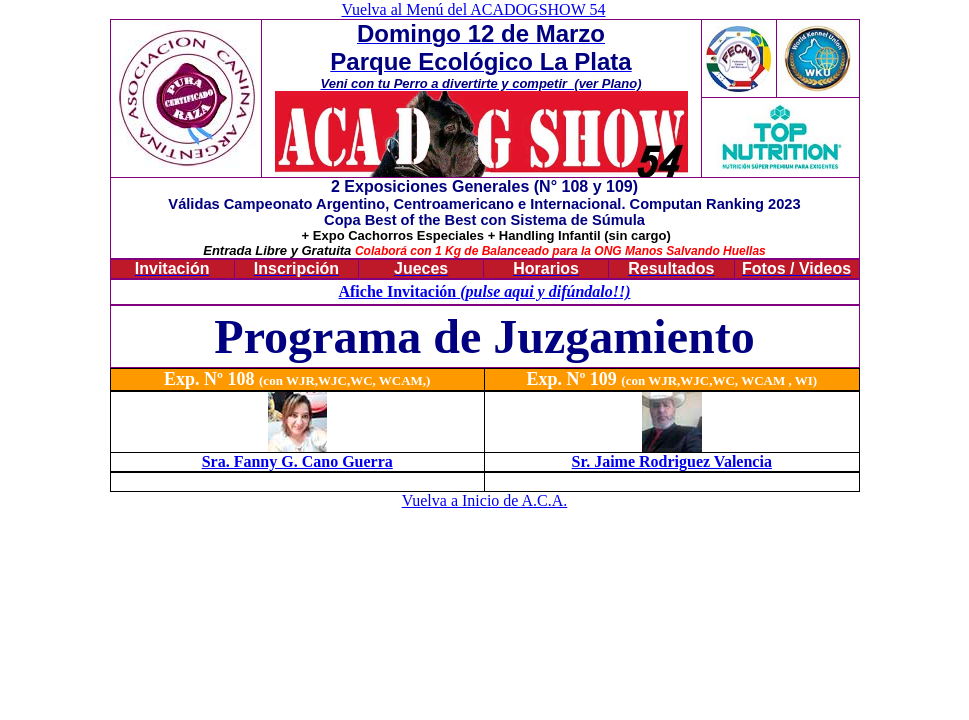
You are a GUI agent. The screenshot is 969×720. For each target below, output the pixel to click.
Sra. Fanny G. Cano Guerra (297, 461)
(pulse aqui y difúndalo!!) (545, 291)
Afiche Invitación (399, 291)
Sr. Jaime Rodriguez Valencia (672, 461)
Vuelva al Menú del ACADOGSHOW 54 (473, 9)
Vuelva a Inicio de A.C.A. (485, 500)
